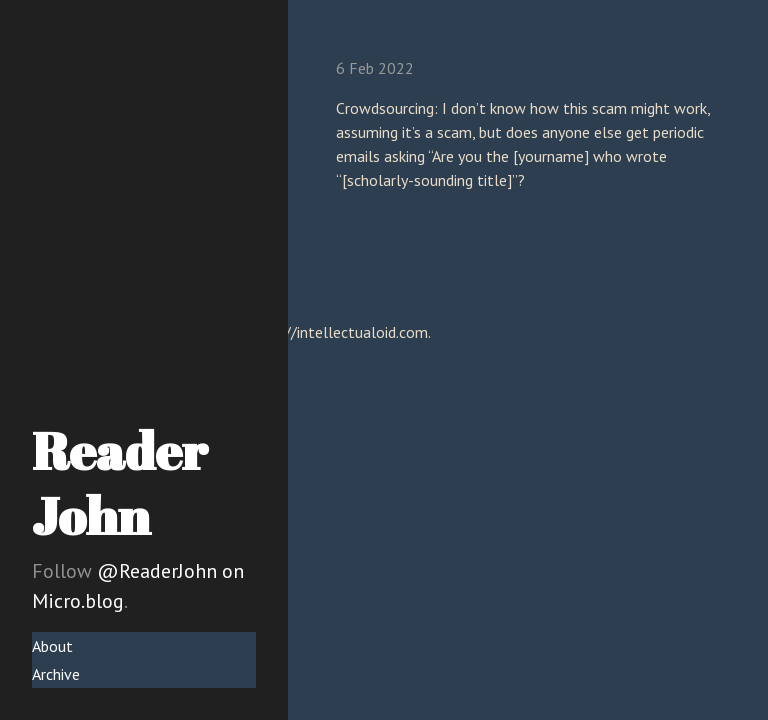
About (52, 646)
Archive (56, 674)
